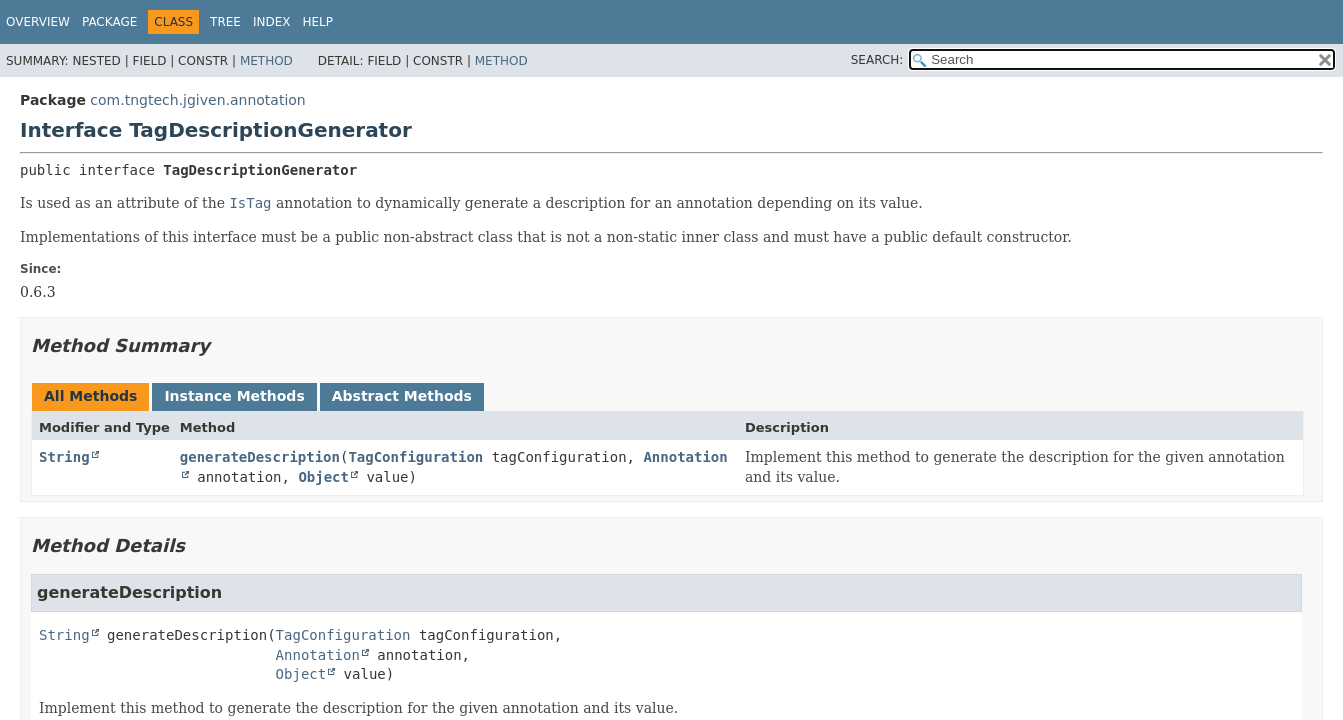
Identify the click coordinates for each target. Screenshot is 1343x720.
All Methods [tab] (90, 396)
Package (109, 22)
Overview (38, 22)
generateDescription (260, 457)
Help (318, 22)
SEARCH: (877, 60)
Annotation (318, 655)
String (64, 457)
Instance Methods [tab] (234, 396)
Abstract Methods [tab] (402, 396)
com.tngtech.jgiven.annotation (197, 100)
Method (266, 61)
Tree (225, 22)
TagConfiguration (415, 457)
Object (323, 477)
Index (272, 22)
